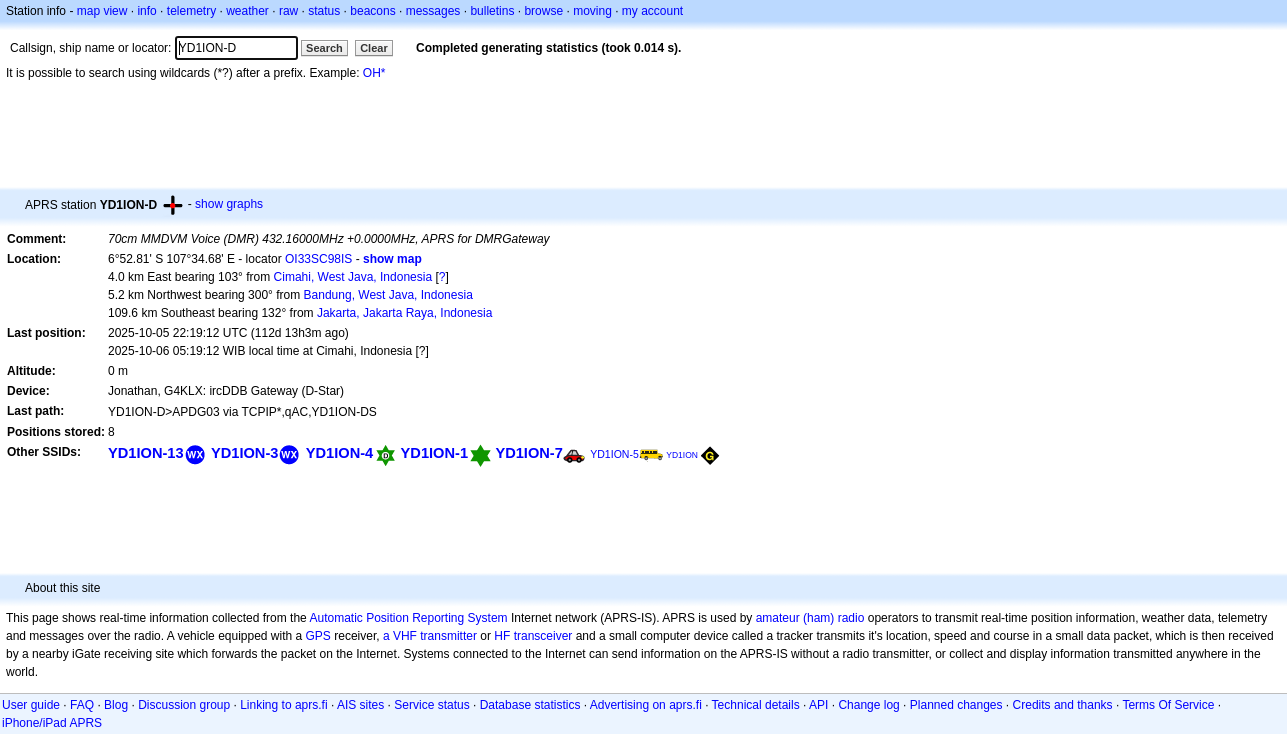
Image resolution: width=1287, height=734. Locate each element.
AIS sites (360, 705)
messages (433, 11)
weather (247, 11)
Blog (116, 705)
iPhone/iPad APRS (52, 723)
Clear (374, 48)
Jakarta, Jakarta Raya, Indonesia (404, 313)
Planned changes (956, 705)
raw (288, 11)
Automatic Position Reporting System (408, 618)
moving (592, 11)
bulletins (492, 11)
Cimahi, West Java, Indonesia (353, 277)
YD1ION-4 (339, 453)
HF (502, 636)
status (324, 11)
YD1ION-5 (614, 454)
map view (102, 11)
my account (652, 11)
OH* (374, 73)
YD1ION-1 (434, 453)
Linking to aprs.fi (283, 705)
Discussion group (184, 705)
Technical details (756, 705)
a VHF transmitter (430, 636)
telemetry (191, 11)
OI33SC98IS (318, 259)
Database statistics (530, 705)
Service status (431, 705)
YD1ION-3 (244, 453)
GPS (318, 636)
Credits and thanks (1063, 705)
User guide (31, 705)
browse (543, 11)
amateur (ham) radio (810, 618)
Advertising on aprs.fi (646, 705)
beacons (372, 11)
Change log (868, 705)
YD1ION (682, 455)
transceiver (543, 636)
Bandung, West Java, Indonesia (388, 295)
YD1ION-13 (146, 453)
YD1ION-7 (528, 453)
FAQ (82, 705)
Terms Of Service (1168, 705)
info (146, 11)
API (818, 705)
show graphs (229, 204)
